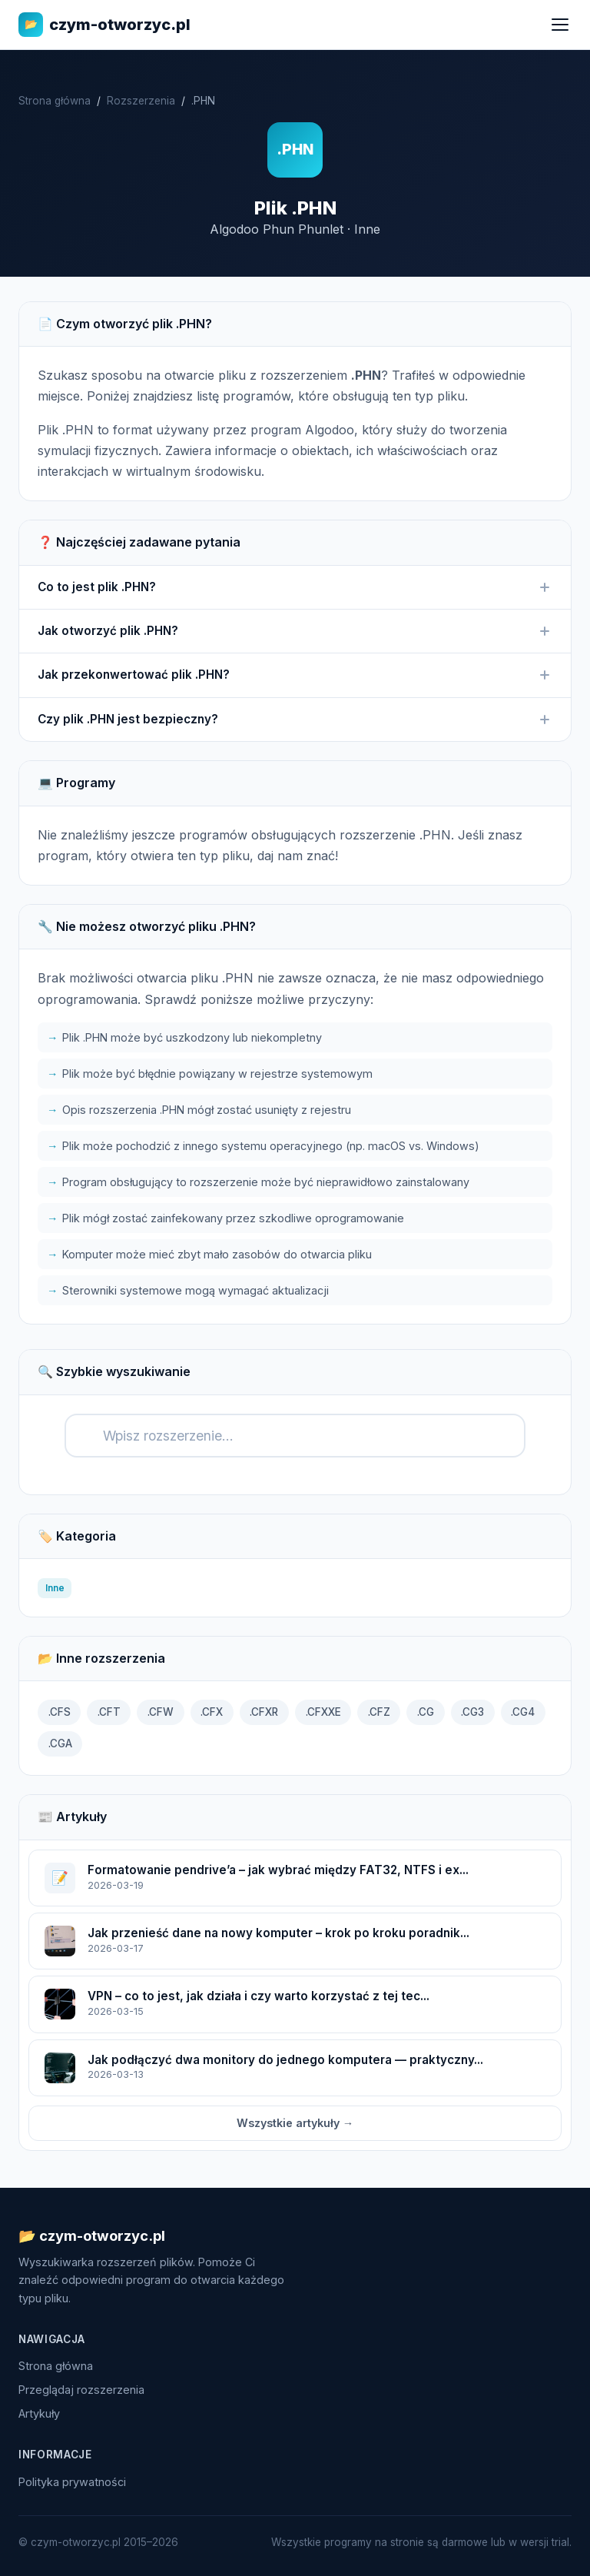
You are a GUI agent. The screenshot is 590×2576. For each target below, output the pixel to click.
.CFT (109, 1712)
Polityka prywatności (72, 2481)
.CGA (60, 1743)
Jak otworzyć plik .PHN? (295, 631)
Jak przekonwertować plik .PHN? (295, 675)
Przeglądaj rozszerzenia (81, 2389)
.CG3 (472, 1712)
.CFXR (264, 1712)
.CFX (212, 1712)
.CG (425, 1712)
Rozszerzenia (141, 101)
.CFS (59, 1712)
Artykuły (39, 2413)
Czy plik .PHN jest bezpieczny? (295, 719)
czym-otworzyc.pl (104, 24)
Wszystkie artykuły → (295, 2122)
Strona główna (54, 101)
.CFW (161, 1712)
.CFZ (379, 1712)
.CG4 (523, 1712)
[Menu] (560, 24)
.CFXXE (323, 1712)
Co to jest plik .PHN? (295, 587)
